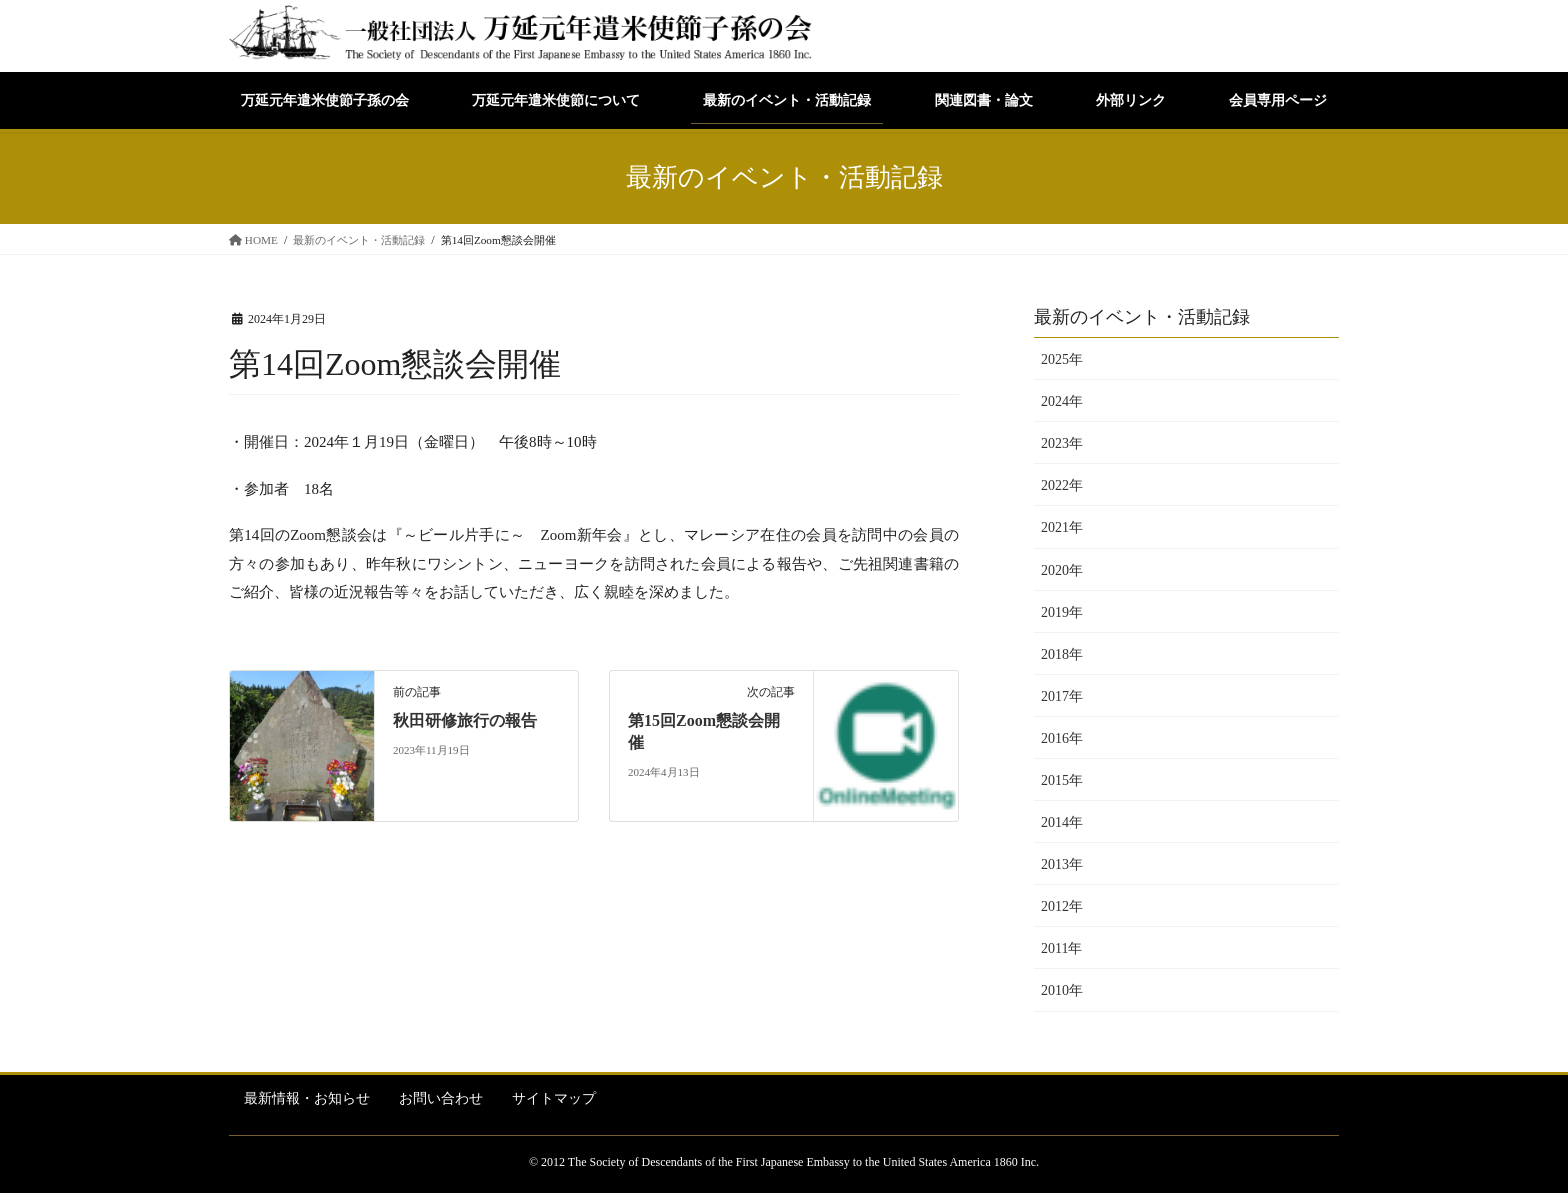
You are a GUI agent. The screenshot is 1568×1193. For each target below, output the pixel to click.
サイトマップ (554, 1098)
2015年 (1062, 780)
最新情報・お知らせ (307, 1098)
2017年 (1062, 696)
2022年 (1062, 485)
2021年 (1062, 527)
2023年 (1062, 443)
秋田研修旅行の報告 (465, 720)
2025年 (1062, 359)
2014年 (1062, 822)
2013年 (1062, 864)
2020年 (1062, 570)
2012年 (1062, 906)
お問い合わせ (441, 1098)
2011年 (1061, 948)
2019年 (1062, 612)
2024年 (1062, 401)
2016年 (1062, 738)
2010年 (1062, 990)
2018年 (1062, 654)
